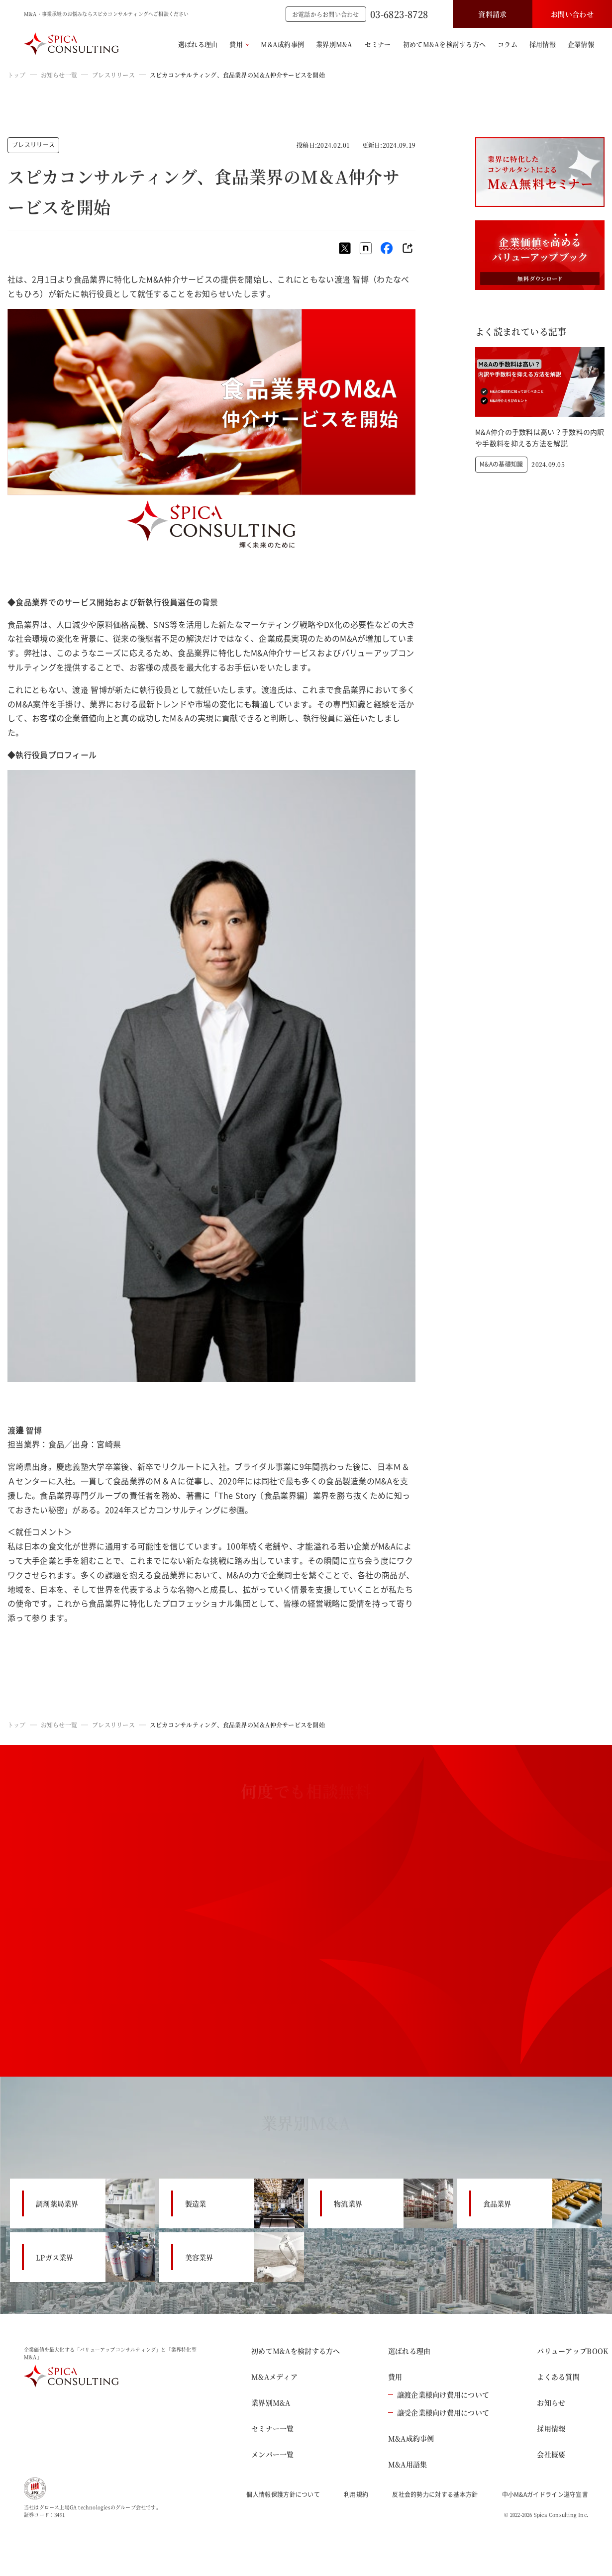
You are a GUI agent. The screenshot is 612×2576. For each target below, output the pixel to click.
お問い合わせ (572, 14)
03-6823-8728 (399, 13)
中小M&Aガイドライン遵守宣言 (545, 2494)
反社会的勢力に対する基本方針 (435, 2494)
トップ (16, 75)
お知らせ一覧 (59, 75)
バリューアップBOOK (572, 2351)
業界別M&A (334, 44)
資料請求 (492, 14)
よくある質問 (558, 2377)
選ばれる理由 (198, 44)
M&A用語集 (407, 2464)
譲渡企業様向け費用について (439, 2394)
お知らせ (551, 2402)
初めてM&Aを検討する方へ (444, 44)
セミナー (378, 44)
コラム (507, 44)
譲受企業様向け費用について (439, 2412)
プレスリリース (113, 75)
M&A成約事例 (282, 44)
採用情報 (542, 44)
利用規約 (356, 2494)
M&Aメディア (274, 2377)
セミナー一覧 (272, 2428)
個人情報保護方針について (283, 2494)
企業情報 (581, 44)
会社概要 (551, 2454)
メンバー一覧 (272, 2454)
